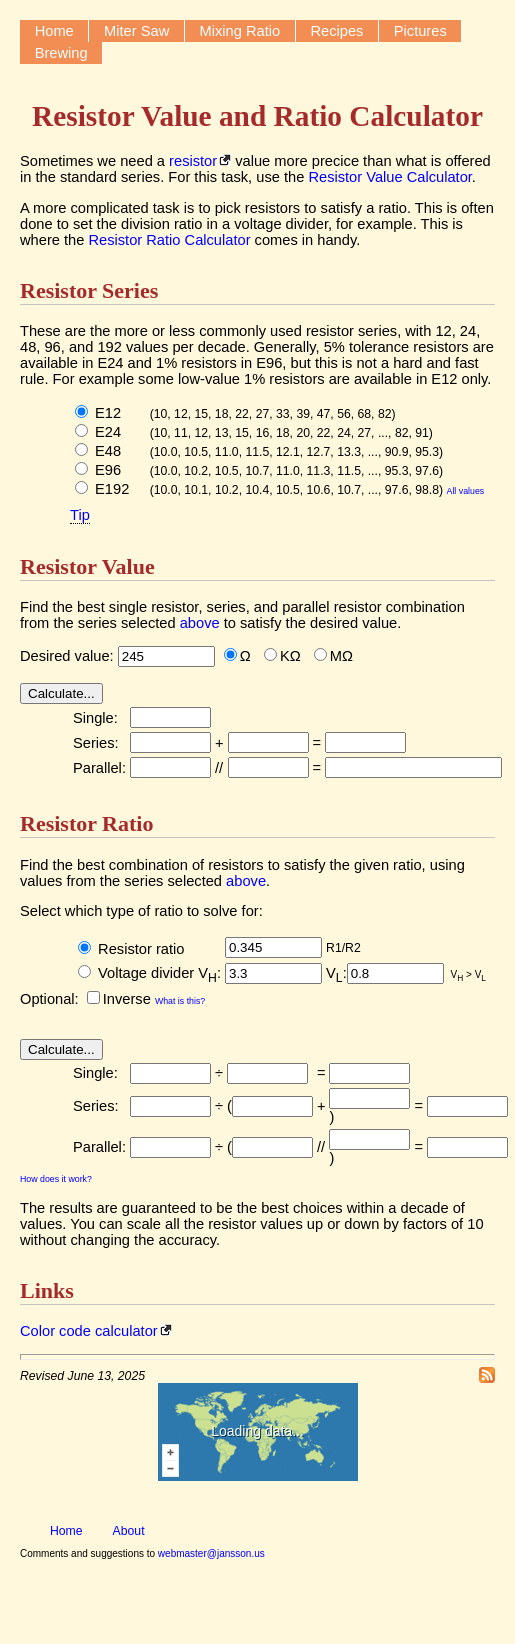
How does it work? (56, 1179)
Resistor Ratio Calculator (169, 240)
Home (54, 31)
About (129, 1531)
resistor (193, 161)
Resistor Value (87, 566)
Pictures (420, 31)
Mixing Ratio (240, 31)
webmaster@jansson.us (211, 1553)
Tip (80, 515)
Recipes (337, 31)
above (200, 623)
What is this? (180, 1001)
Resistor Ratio (86, 823)
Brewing (61, 53)
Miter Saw (136, 31)
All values (466, 491)
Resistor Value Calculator (389, 177)
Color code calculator (89, 1331)
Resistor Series (89, 290)
